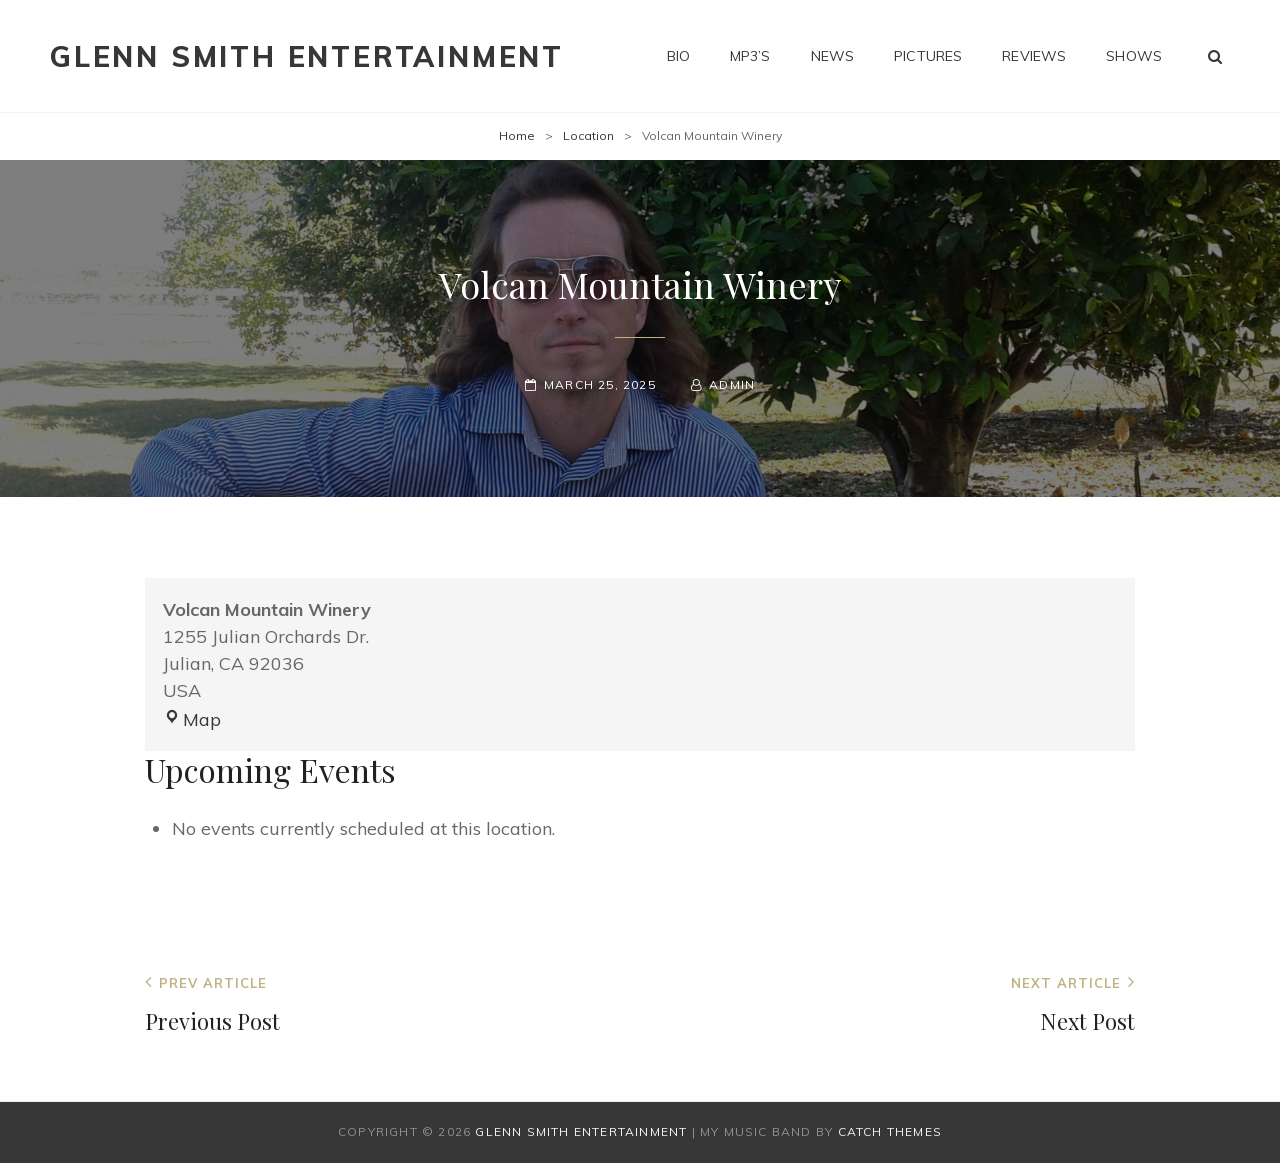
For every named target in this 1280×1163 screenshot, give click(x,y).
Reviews (1034, 56)
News (833, 56)
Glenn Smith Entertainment (307, 56)
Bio (678, 56)
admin (732, 384)
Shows (1134, 56)
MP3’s (750, 56)
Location (588, 135)
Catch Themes (890, 1131)
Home (517, 135)
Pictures (928, 56)
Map (192, 719)
